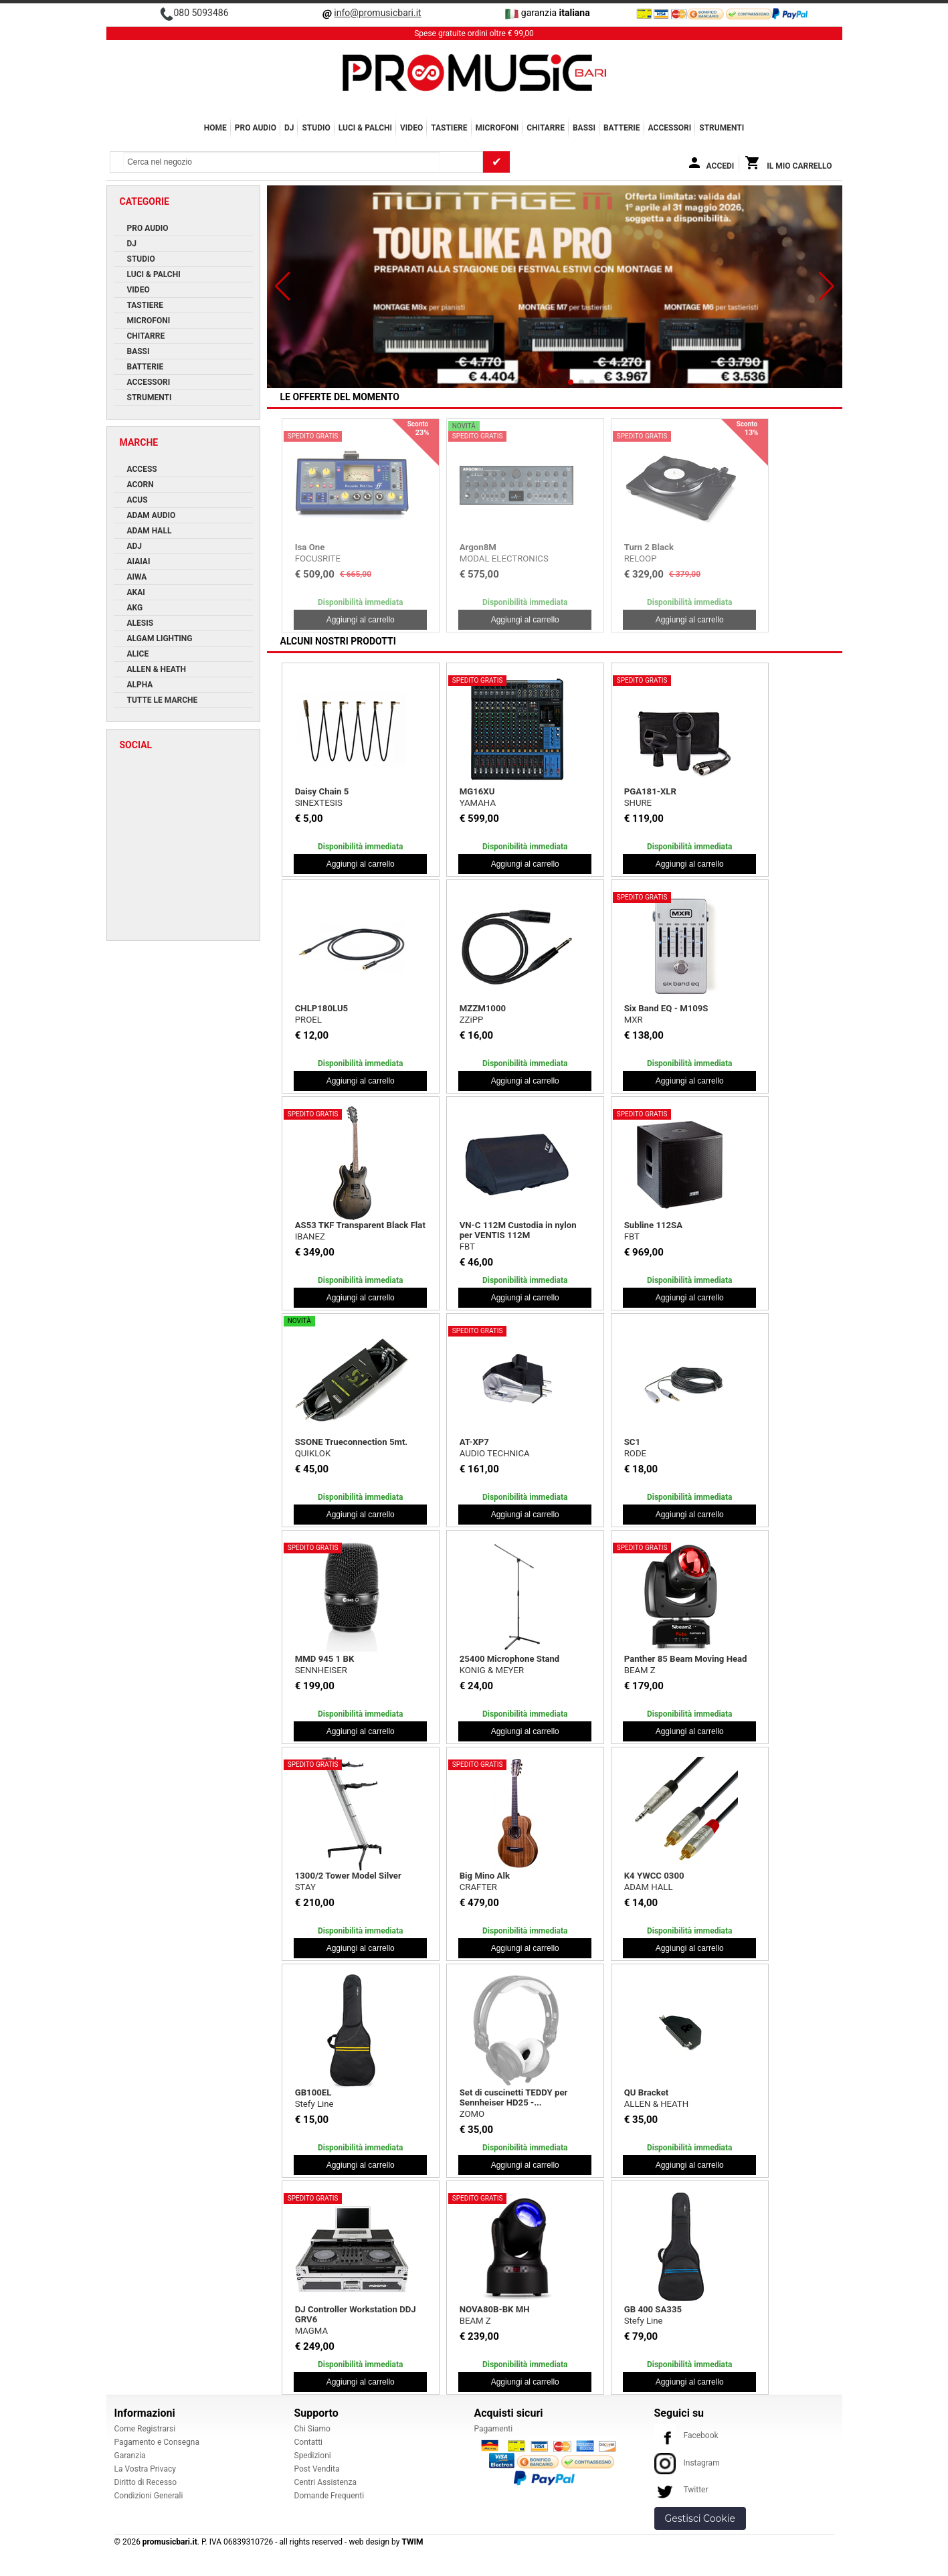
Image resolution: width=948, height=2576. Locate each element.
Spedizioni (312, 2455)
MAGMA (311, 2331)
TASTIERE (449, 128)
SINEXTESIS (319, 803)
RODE (635, 1453)
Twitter (681, 2489)
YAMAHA (478, 803)
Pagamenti (493, 2428)
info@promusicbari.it (377, 12)
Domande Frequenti (329, 2495)
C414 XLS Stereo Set (665, 547)
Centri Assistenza (325, 2482)
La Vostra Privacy (145, 2469)
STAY (305, 1887)
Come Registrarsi (145, 2428)
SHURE (638, 803)
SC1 (632, 1442)
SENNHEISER (321, 1670)
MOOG (473, 558)
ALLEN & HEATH (656, 2104)
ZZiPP (472, 1020)
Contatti (308, 2442)
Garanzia (130, 2455)
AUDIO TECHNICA (495, 1453)
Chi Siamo (312, 2428)
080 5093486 (200, 12)
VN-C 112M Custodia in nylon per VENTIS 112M (518, 1230)
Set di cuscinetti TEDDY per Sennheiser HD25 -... (514, 2097)
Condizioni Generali (148, 2495)
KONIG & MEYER (492, 1670)
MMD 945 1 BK (325, 1659)
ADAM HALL (648, 1887)
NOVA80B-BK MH (495, 2309)
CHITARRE (546, 128)
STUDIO (316, 128)
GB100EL (313, 2092)
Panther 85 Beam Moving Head (685, 1659)
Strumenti (721, 128)
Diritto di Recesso (145, 2482)
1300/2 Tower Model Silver (348, 1876)
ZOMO (472, 2114)
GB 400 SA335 (653, 2309)
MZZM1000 (483, 1008)
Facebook (686, 2435)
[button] (283, 286)
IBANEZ (310, 1236)
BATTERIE (621, 128)
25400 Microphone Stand (510, 1659)
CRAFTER (478, 1887)
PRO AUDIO (255, 128)
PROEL (308, 1020)
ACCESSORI (670, 128)
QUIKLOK (313, 1453)
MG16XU (477, 791)
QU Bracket (646, 2092)
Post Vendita (317, 2469)
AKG (633, 558)
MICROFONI (497, 128)
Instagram (687, 2463)
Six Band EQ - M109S (666, 1008)
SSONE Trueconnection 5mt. (351, 1442)
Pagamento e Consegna (157, 2442)
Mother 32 (480, 547)
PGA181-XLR (650, 791)
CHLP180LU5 (321, 1008)
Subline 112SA (653, 1225)
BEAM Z (640, 1670)
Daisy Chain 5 (322, 791)
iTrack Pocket (322, 547)
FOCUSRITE (318, 558)
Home (215, 128)
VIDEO (411, 128)
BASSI (584, 128)
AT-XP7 (474, 1442)
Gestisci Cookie (700, 2518)
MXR (633, 1020)
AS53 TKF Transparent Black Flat (360, 1225)
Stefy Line (314, 2104)
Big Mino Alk (485, 1876)
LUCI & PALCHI (365, 128)
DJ (289, 128)
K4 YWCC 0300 (654, 1876)
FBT (467, 1246)
